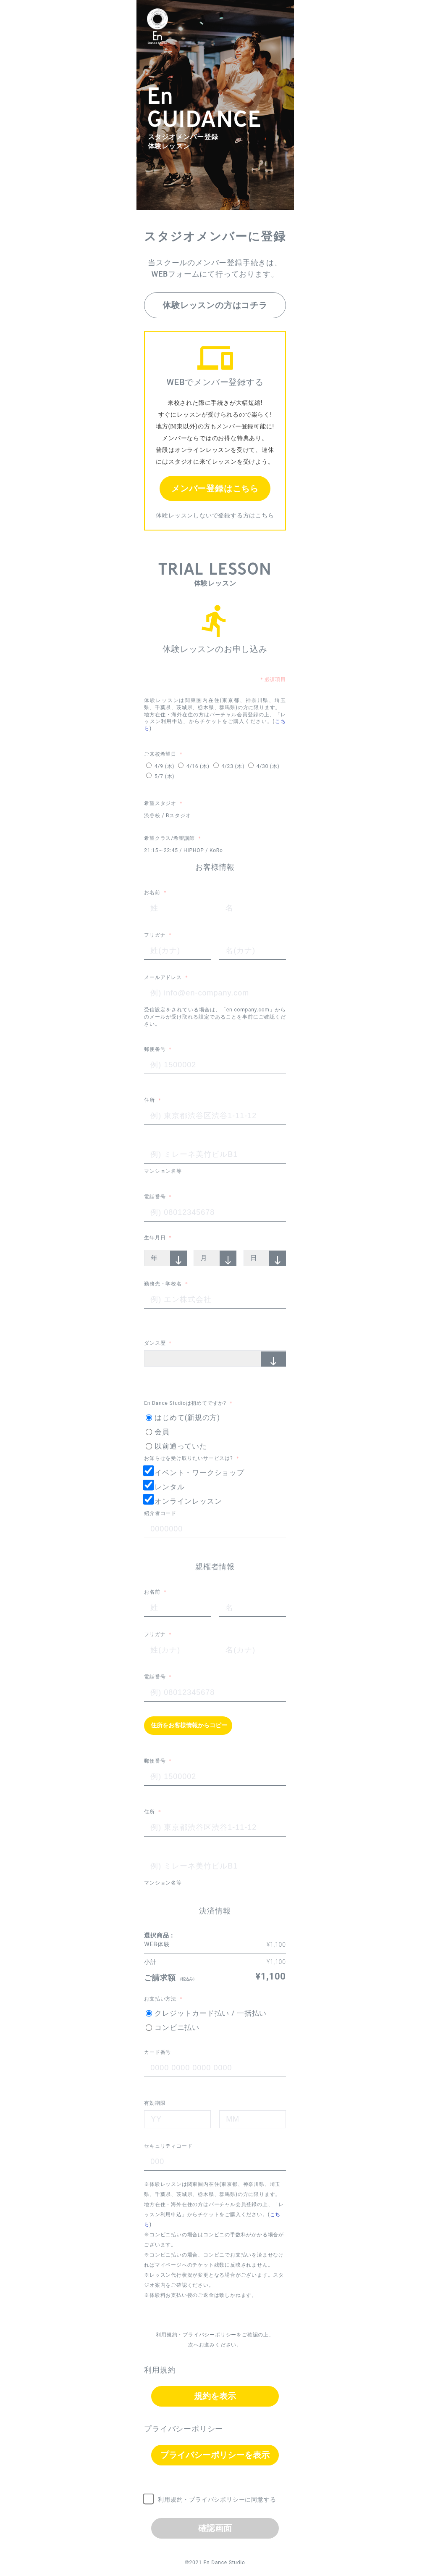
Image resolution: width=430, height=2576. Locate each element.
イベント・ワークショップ (194, 1471)
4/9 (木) (165, 766)
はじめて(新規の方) (183, 1417)
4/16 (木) (198, 766)
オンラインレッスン (183, 1499)
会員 (158, 1432)
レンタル (164, 1485)
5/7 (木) (164, 776)
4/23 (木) (233, 766)
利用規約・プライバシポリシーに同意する (210, 2498)
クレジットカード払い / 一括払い (206, 2013)
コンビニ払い (172, 2027)
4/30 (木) (268, 766)
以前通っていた (176, 1446)
